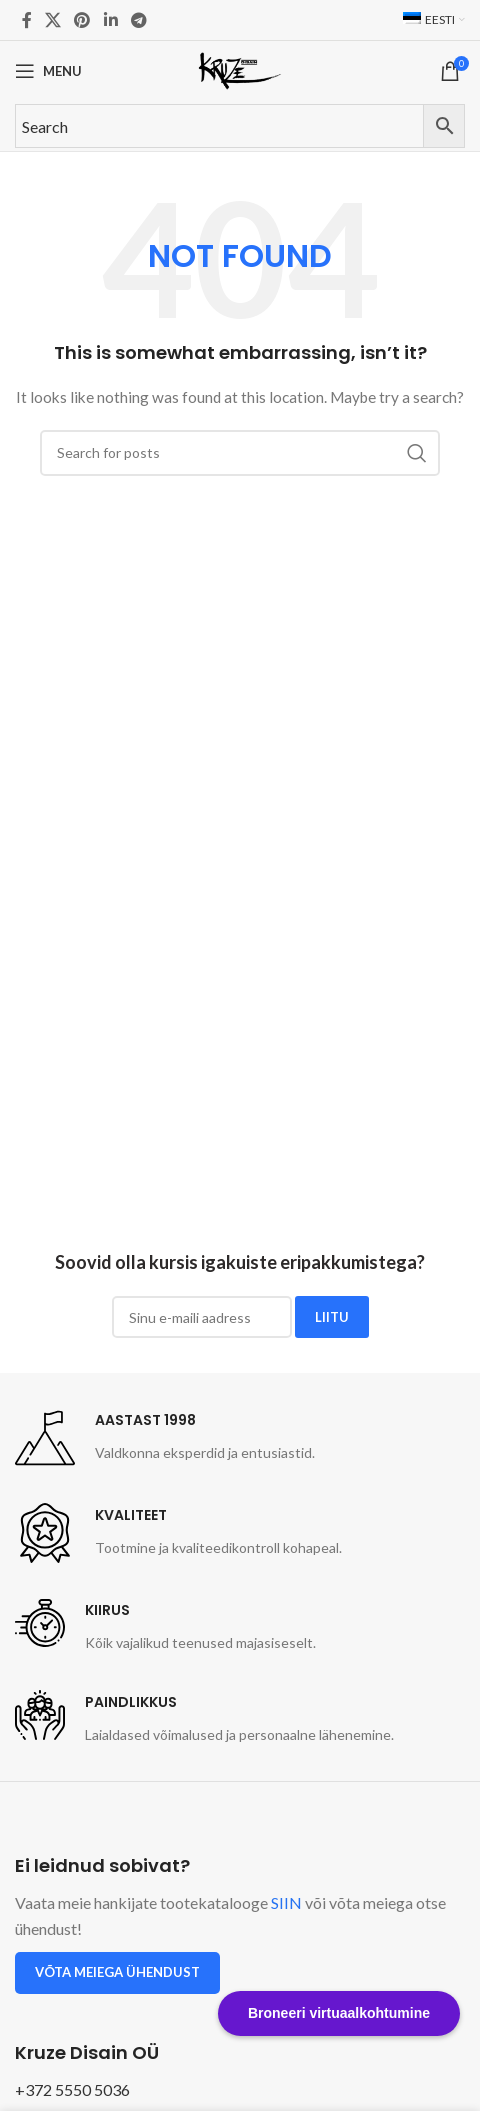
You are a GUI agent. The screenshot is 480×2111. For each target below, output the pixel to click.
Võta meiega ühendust (117, 1972)
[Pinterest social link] (82, 20)
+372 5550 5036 (72, 2089)
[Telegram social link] (138, 20)
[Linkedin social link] (110, 20)
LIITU (332, 1317)
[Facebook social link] (26, 20)
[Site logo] (240, 69)
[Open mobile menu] (48, 71)
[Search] (240, 453)
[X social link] (52, 20)
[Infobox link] (165, 1438)
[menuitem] (434, 20)
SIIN (286, 1902)
